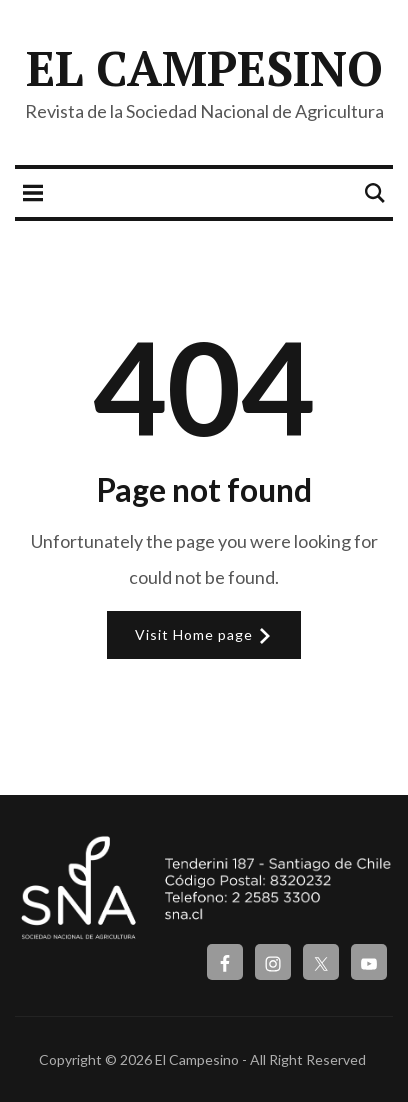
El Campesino (204, 68)
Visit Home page (204, 635)
